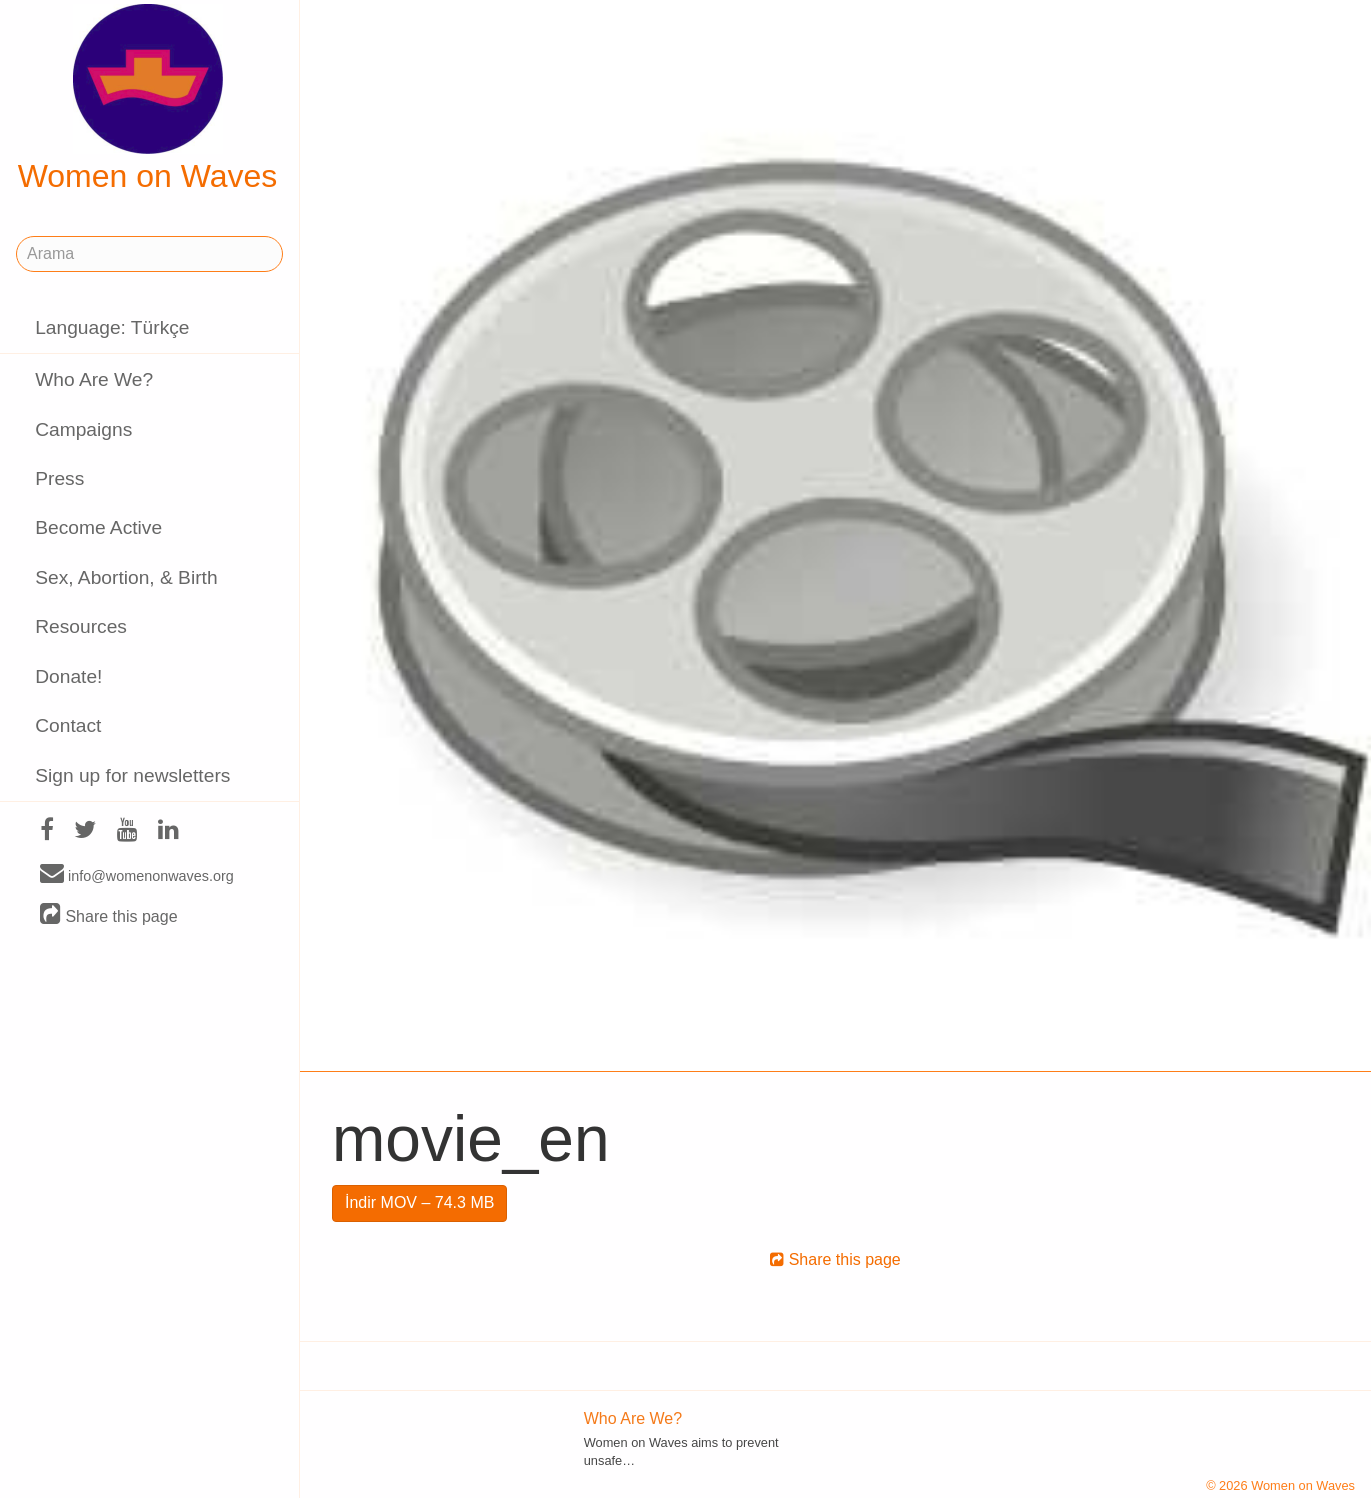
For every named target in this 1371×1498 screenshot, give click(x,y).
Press (59, 478)
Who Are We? (94, 379)
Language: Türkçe (112, 327)
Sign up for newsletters (132, 775)
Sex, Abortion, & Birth (126, 577)
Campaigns (83, 429)
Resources (81, 626)
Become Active (98, 527)
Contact (68, 725)
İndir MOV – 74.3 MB (419, 1202)
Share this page (109, 915)
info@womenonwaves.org (137, 875)
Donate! (68, 676)
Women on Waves (148, 99)
